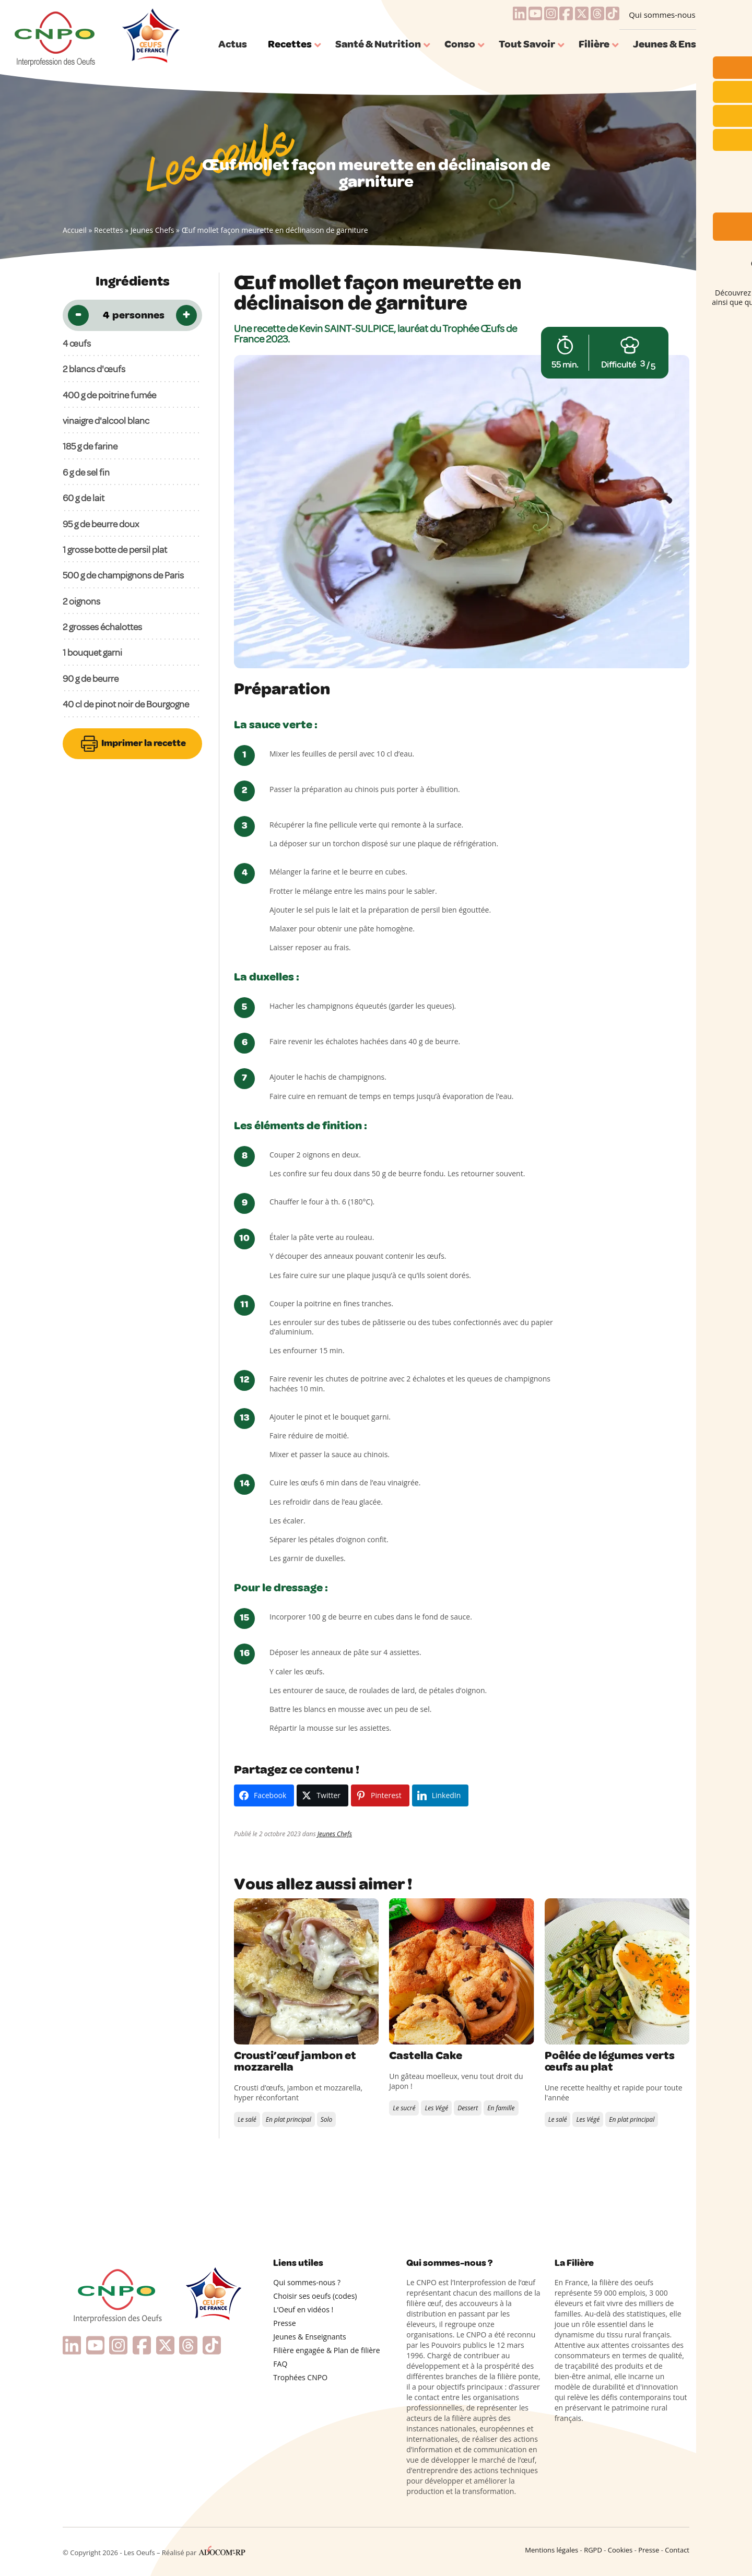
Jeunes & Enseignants (309, 2337)
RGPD (593, 2550)
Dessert (467, 2108)
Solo (327, 2119)
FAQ (280, 2364)
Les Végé (436, 2108)
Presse (284, 2323)
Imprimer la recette (132, 744)
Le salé (247, 2119)
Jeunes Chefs (152, 230)
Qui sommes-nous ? (665, 14)
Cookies (620, 2550)
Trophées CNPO (300, 2377)
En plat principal (288, 2119)
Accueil (75, 230)
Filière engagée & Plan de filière (326, 2350)
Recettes (108, 230)
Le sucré (404, 2108)
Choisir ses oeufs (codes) (315, 2296)
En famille (500, 2108)
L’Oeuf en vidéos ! (303, 2309)
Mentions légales (551, 2550)
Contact (677, 2550)
